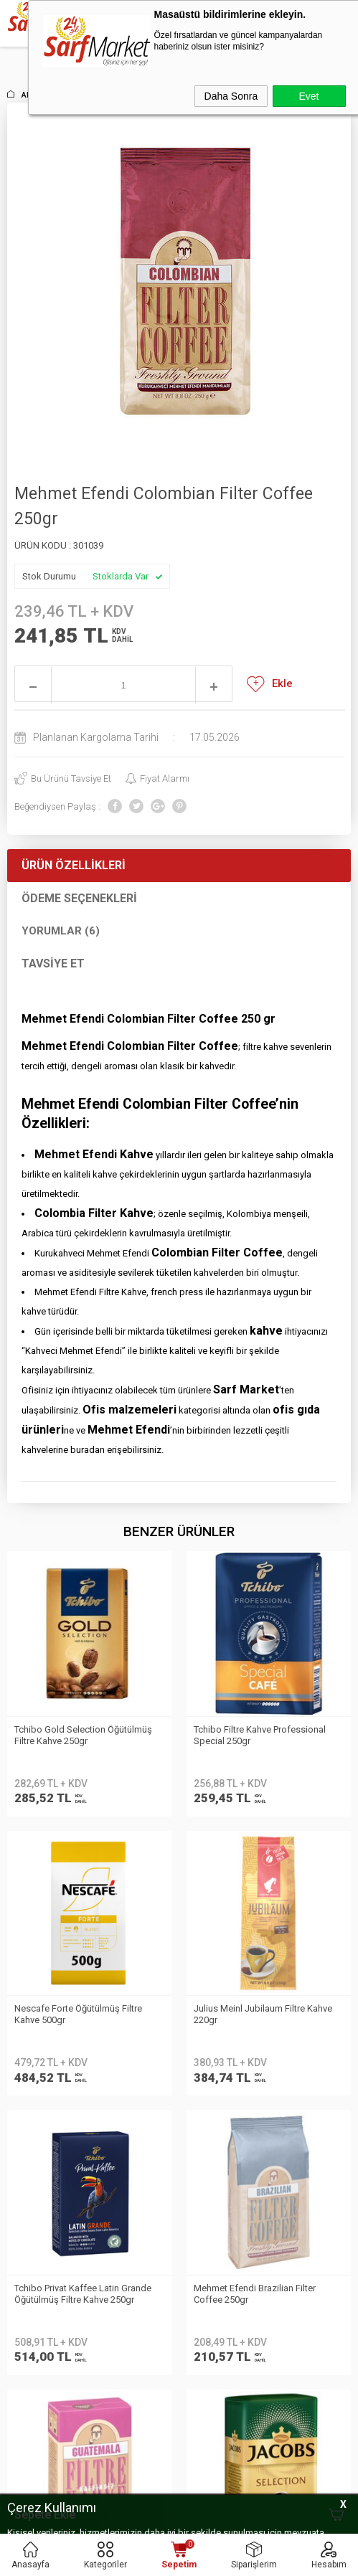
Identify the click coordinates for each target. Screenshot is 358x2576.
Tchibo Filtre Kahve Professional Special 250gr (80, 1735)
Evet (308, 96)
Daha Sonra (231, 96)
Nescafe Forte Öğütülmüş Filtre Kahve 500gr (257, 1735)
